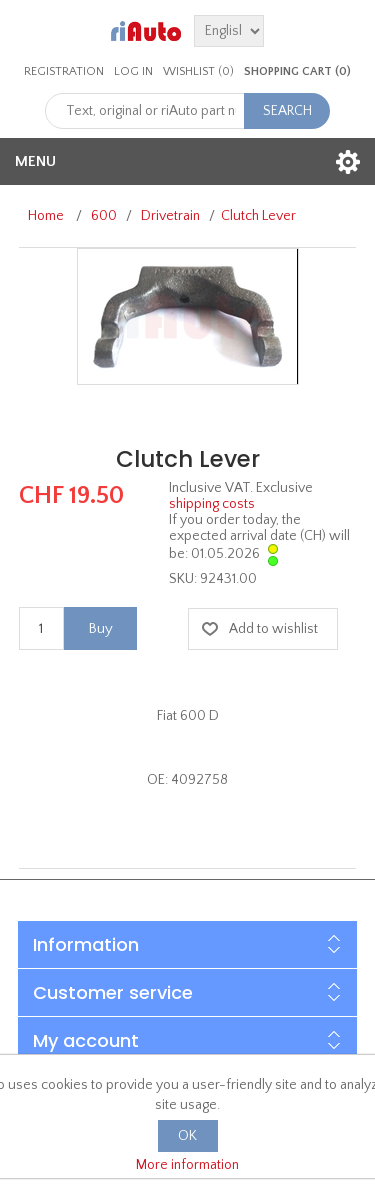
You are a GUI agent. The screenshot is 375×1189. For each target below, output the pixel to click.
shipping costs (212, 504)
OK (187, 1136)
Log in (133, 71)
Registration (64, 71)
